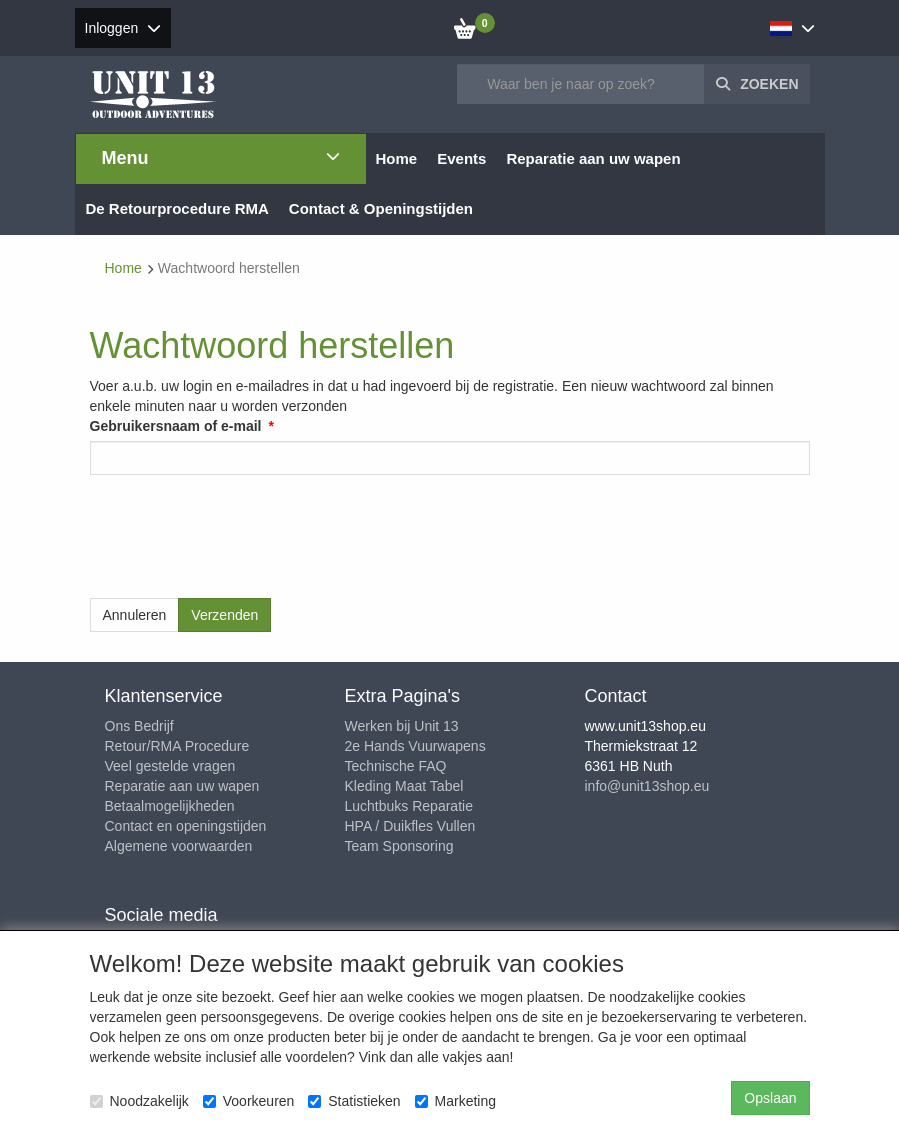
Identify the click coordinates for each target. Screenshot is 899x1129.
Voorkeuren (249, 1101)
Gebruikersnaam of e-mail (176, 426)
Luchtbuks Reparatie (409, 806)
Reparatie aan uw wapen (182, 786)
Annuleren (135, 615)
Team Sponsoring (399, 846)
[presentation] (242, 529)
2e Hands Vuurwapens (415, 746)
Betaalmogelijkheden (170, 806)
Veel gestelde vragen (170, 766)
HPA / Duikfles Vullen (410, 826)
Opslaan (770, 1098)
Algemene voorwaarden (179, 846)
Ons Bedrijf (139, 726)
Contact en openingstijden (186, 826)
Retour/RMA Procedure (177, 746)
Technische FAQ (396, 766)
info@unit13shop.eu (647, 786)
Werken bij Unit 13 (402, 726)
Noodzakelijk (139, 1101)
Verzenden (224, 615)
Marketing (455, 1101)
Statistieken (354, 1101)
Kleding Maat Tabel (404, 786)
